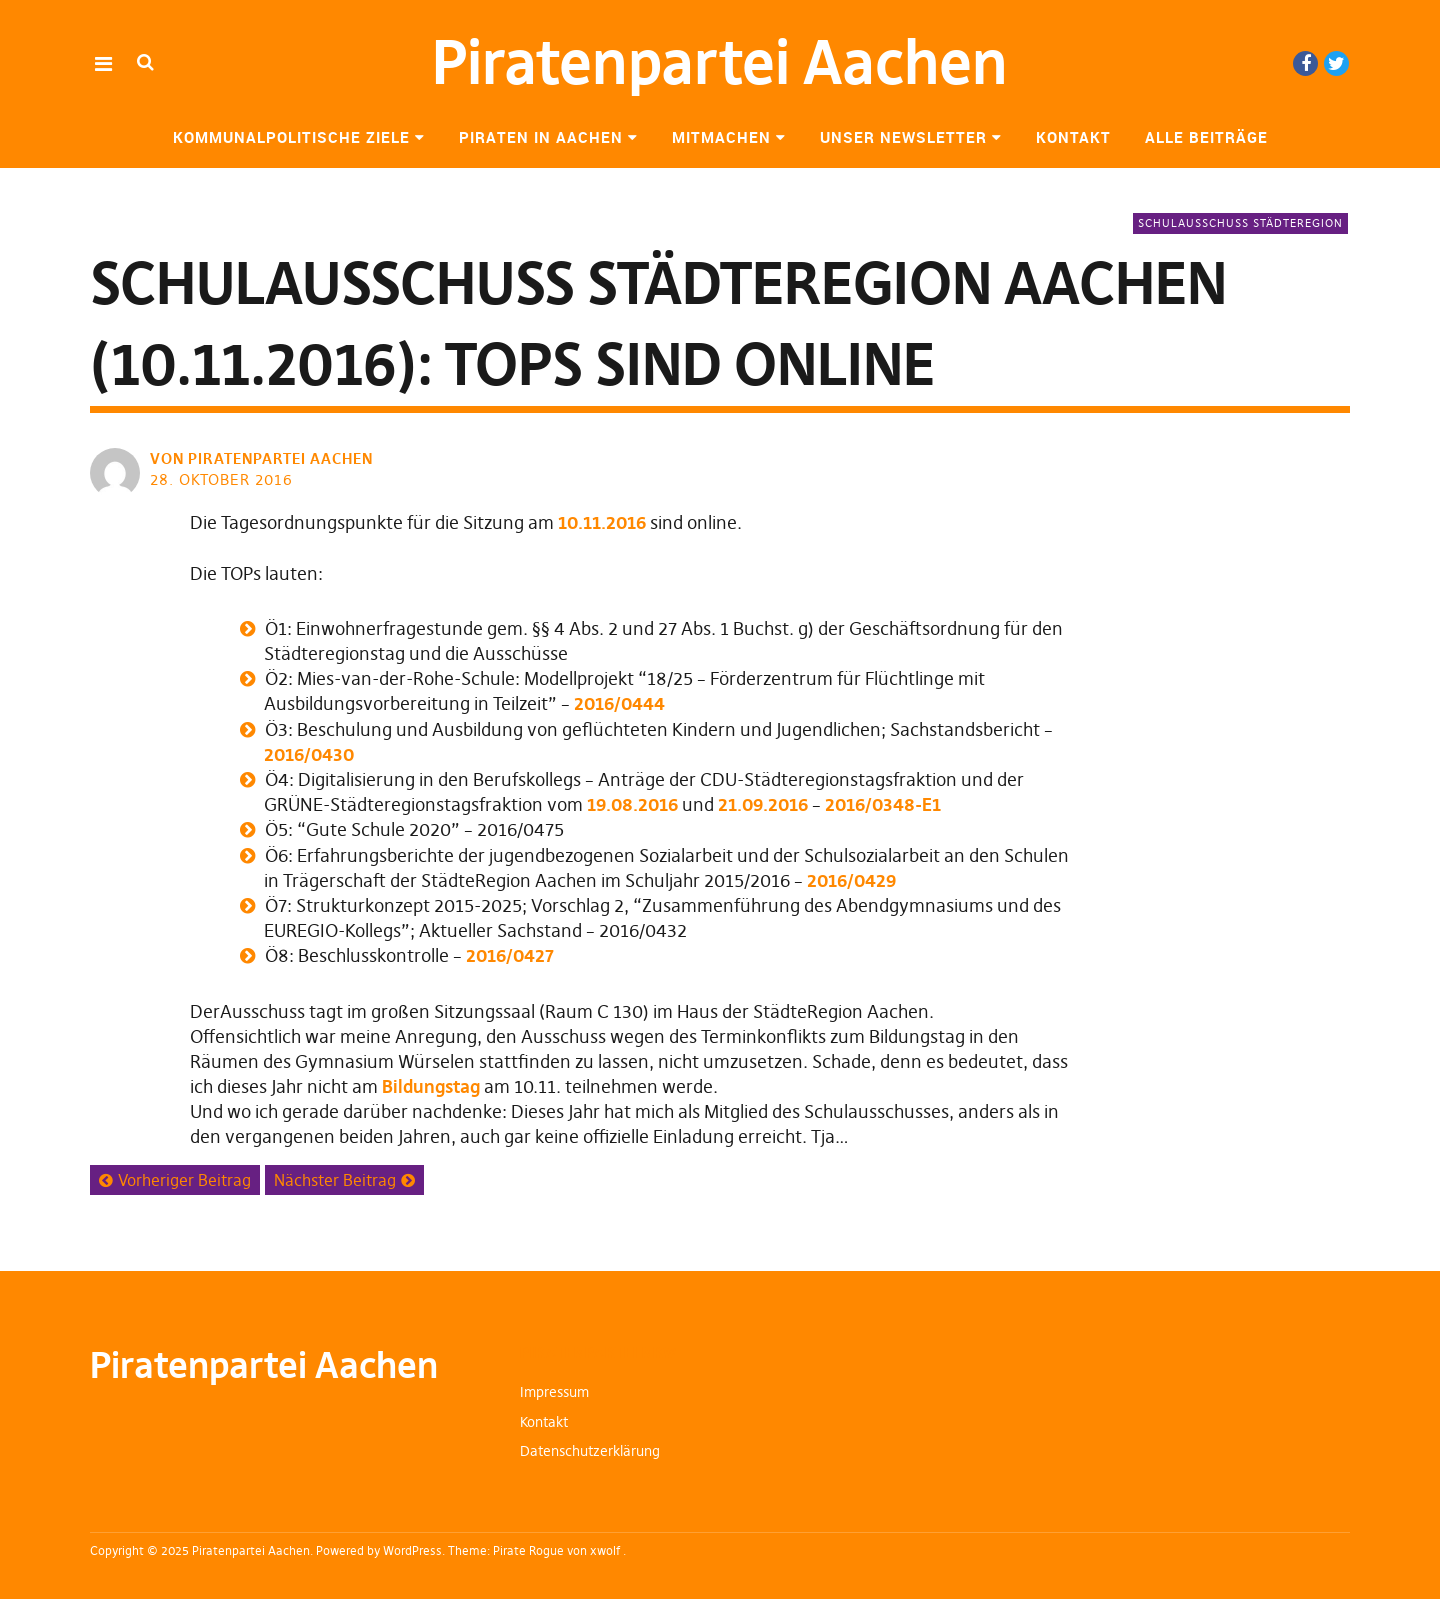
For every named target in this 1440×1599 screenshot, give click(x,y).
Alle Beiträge (1206, 137)
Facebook (1305, 63)
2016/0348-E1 (883, 804)
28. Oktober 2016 (221, 479)
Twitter (1336, 63)
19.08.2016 (632, 804)
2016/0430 (309, 754)
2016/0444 (619, 703)
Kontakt (1073, 137)
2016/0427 (510, 955)
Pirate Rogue (528, 1550)
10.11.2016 (602, 522)
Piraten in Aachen (541, 137)
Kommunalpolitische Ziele (291, 137)
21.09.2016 (763, 804)
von (263, 458)
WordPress (412, 1550)
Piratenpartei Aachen (720, 62)
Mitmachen (721, 137)
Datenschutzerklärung (590, 1451)
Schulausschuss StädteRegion (1240, 223)
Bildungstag (431, 1086)
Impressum (554, 1392)
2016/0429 (851, 880)
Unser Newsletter (903, 137)
